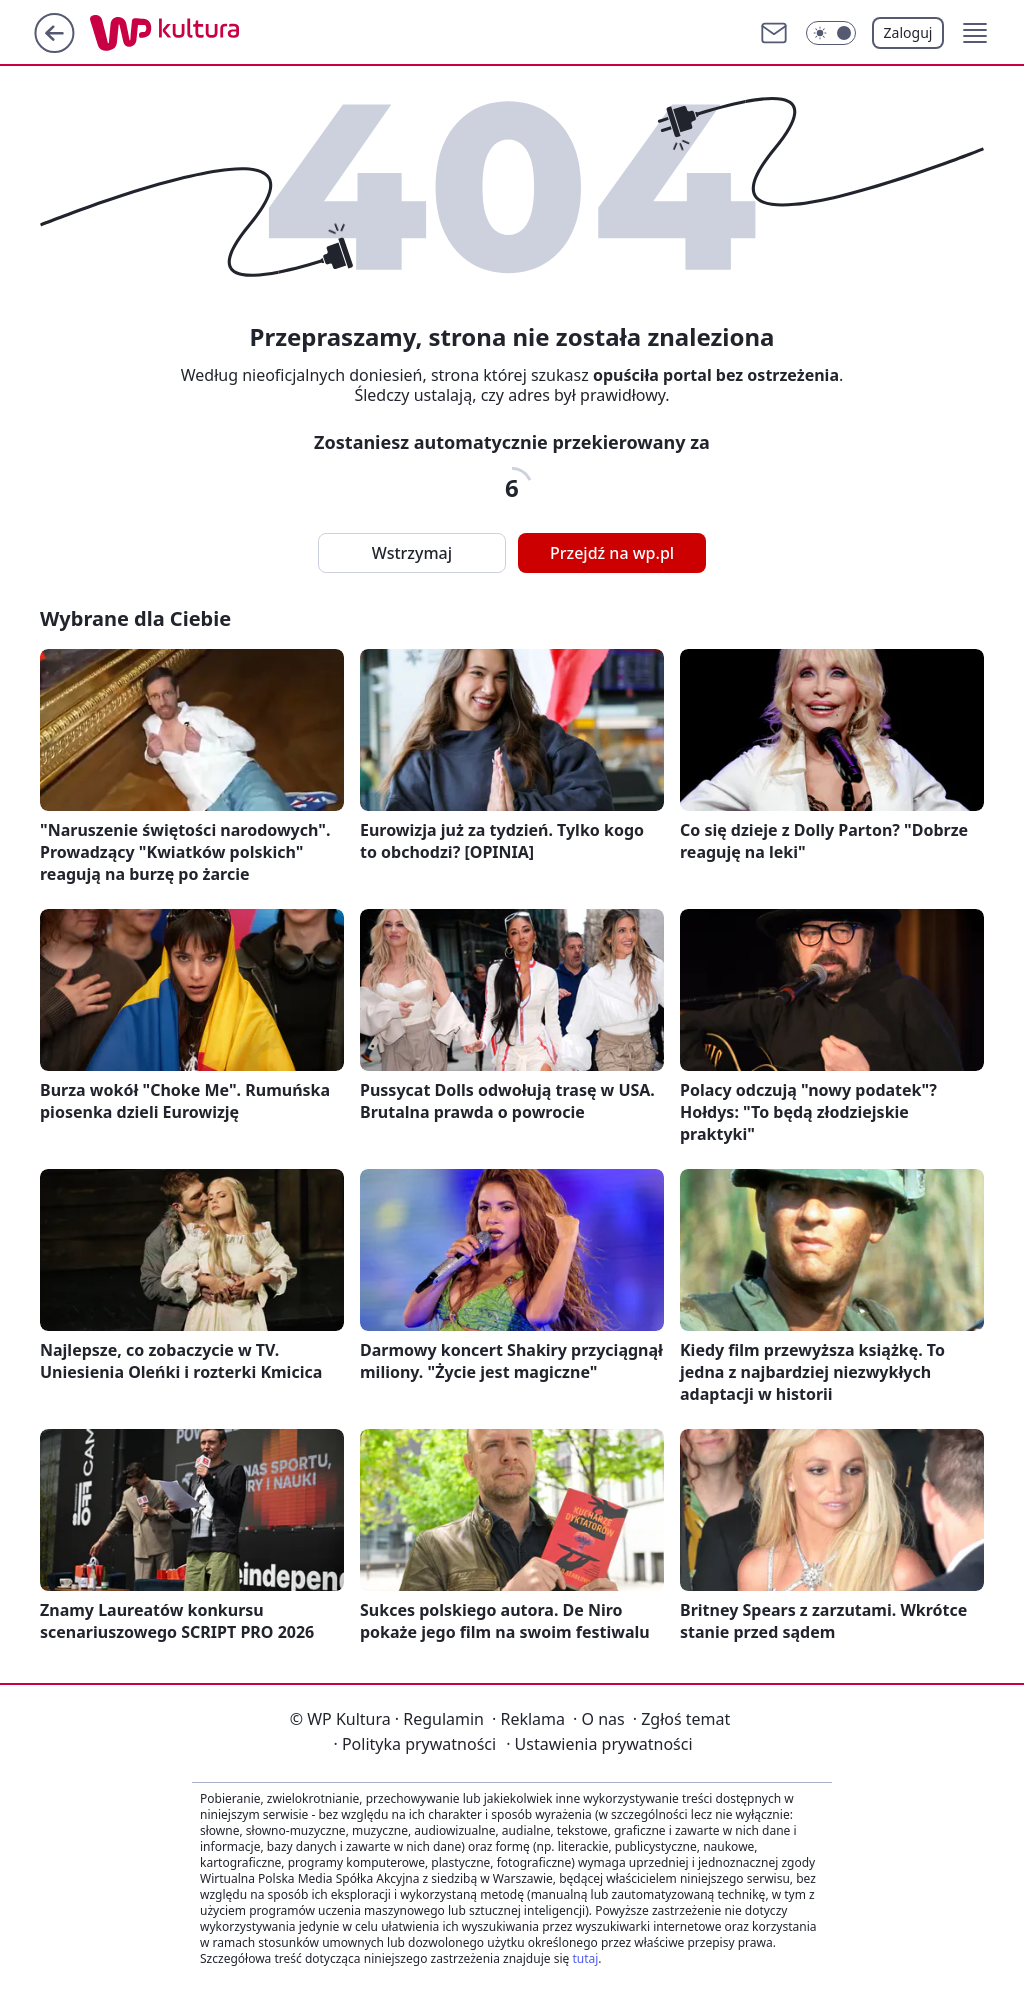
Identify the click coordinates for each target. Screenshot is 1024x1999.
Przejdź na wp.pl (612, 553)
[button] (975, 33)
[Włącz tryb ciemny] (831, 33)
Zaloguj (908, 32)
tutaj (585, 1958)
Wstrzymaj (412, 553)
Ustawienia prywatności (599, 1744)
